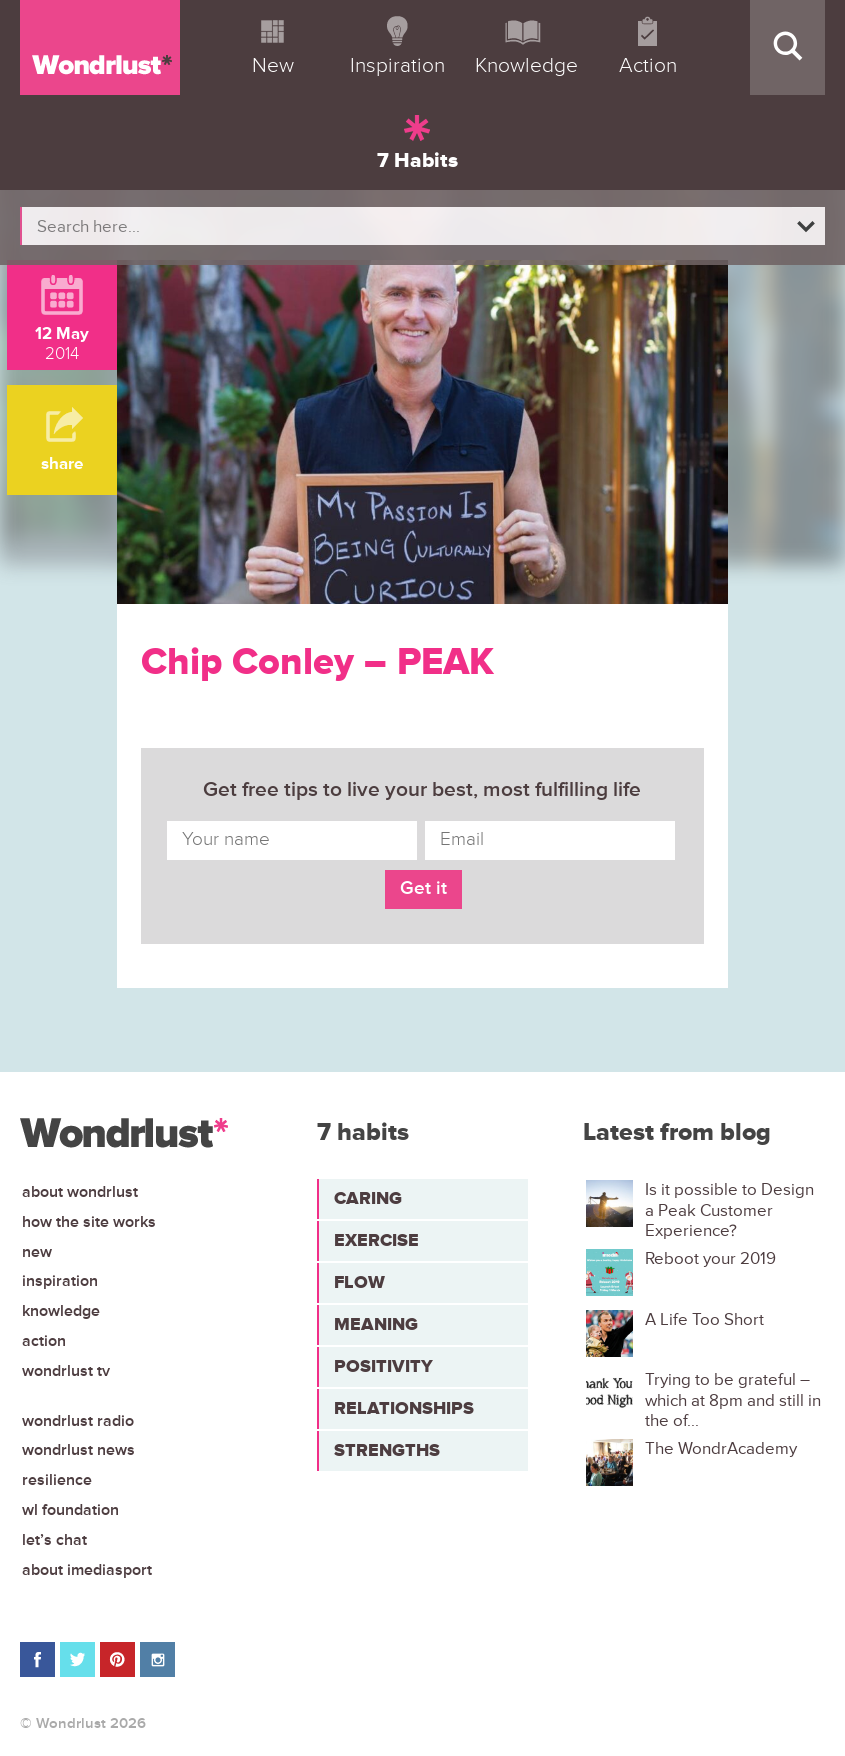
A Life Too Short (704, 1320)
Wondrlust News (78, 1450)
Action (44, 1341)
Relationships (404, 1408)
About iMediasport (87, 1570)
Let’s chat (54, 1540)
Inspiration (60, 1281)
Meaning (376, 1324)
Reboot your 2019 (710, 1259)
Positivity (383, 1366)
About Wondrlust (80, 1192)
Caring (368, 1198)
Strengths (387, 1450)
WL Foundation (70, 1510)
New (37, 1252)
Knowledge (61, 1311)
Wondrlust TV (66, 1371)
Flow (359, 1282)
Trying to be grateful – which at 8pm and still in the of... (733, 1400)
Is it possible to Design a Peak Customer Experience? (729, 1210)
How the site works (89, 1222)
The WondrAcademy (721, 1449)
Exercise (376, 1240)
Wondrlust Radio (78, 1421)
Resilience (57, 1480)
